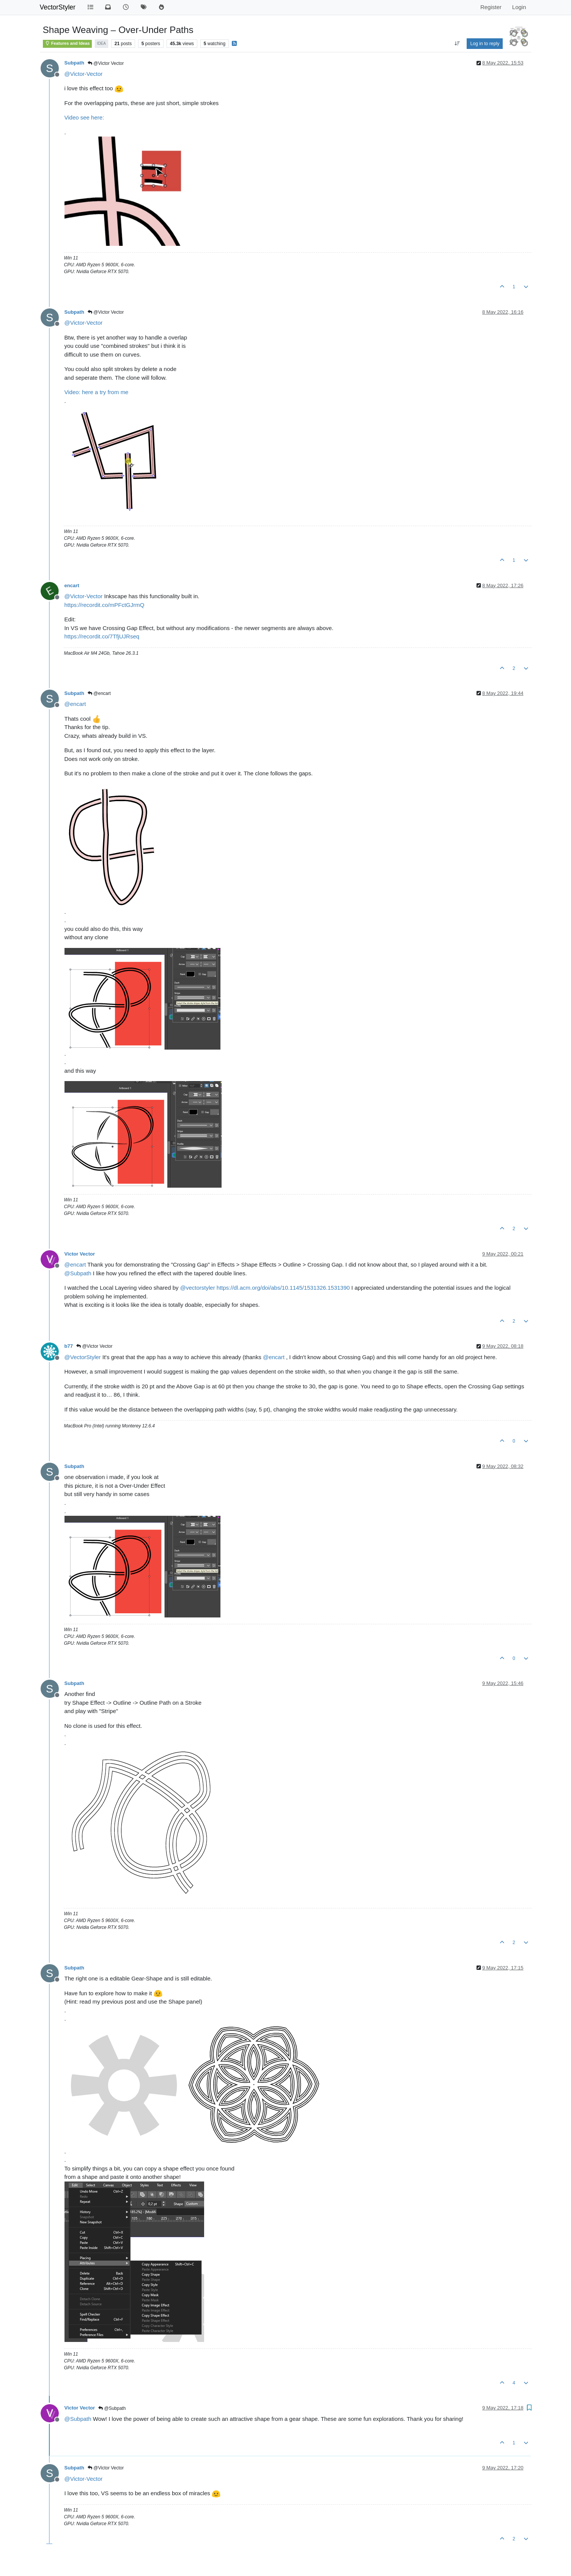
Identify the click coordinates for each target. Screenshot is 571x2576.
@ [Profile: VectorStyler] (82, 1357)
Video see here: (84, 117)
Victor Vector (79, 1254)
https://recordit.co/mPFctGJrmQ (104, 605)
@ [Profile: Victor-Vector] (83, 74)
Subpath (74, 63)
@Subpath (112, 2408)
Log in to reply (484, 43)
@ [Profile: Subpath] (77, 1273)
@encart (99, 693)
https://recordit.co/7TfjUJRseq (102, 636)
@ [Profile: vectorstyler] (197, 1287)
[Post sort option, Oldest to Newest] (457, 43)
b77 (68, 1346)
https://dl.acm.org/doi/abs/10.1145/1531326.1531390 (283, 1287)
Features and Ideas (67, 43)
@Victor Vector (106, 63)
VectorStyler (58, 7)
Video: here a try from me (96, 392)
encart (71, 585)
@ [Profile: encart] (75, 704)
